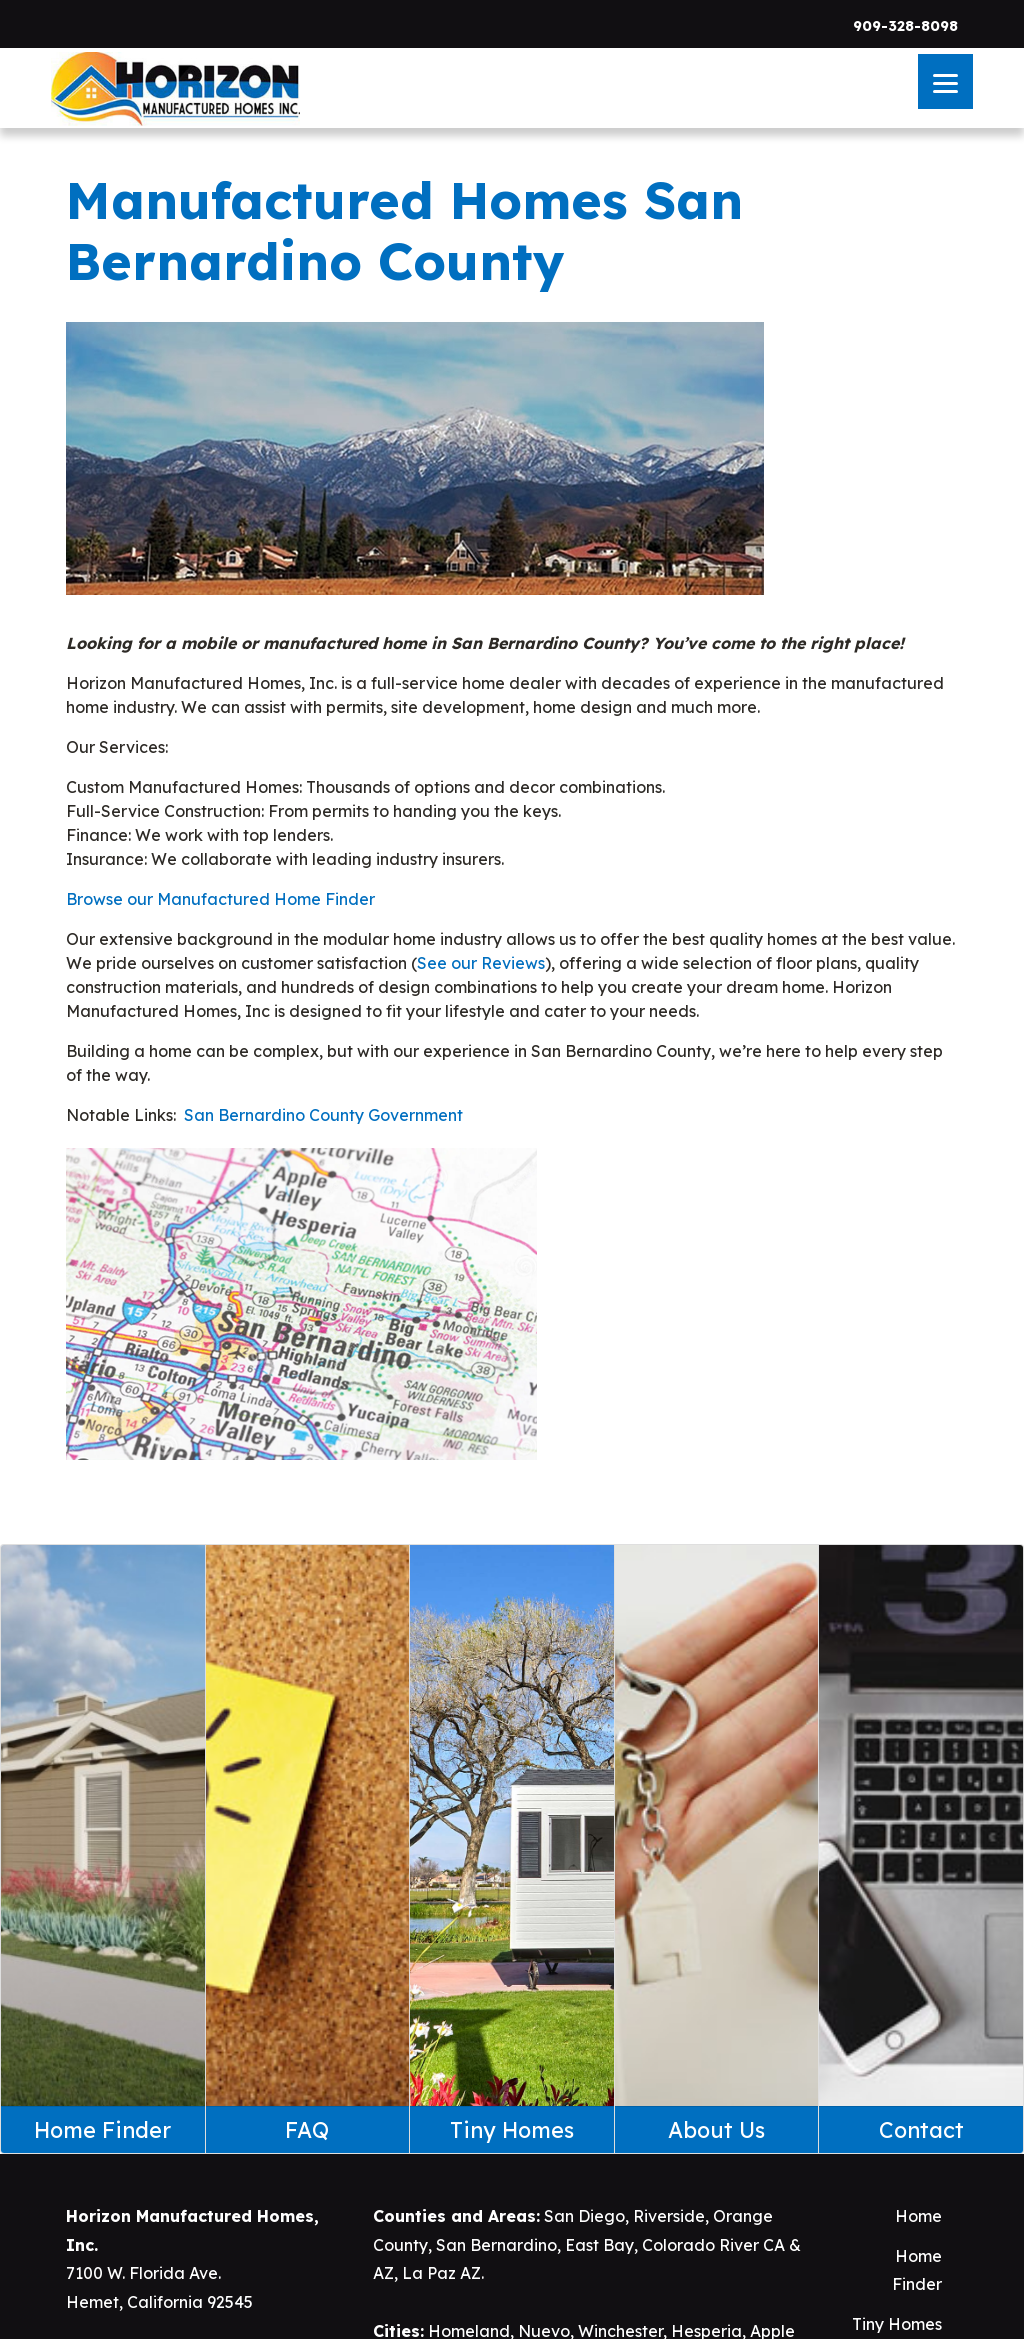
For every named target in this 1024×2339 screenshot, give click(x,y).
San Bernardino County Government (323, 1115)
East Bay (599, 2245)
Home (918, 2216)
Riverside (669, 2216)
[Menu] (945, 81)
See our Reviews (481, 963)
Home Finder (917, 2270)
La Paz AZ (441, 2273)
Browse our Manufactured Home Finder (220, 899)
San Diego (584, 2216)
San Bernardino (496, 2245)
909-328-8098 (905, 26)
